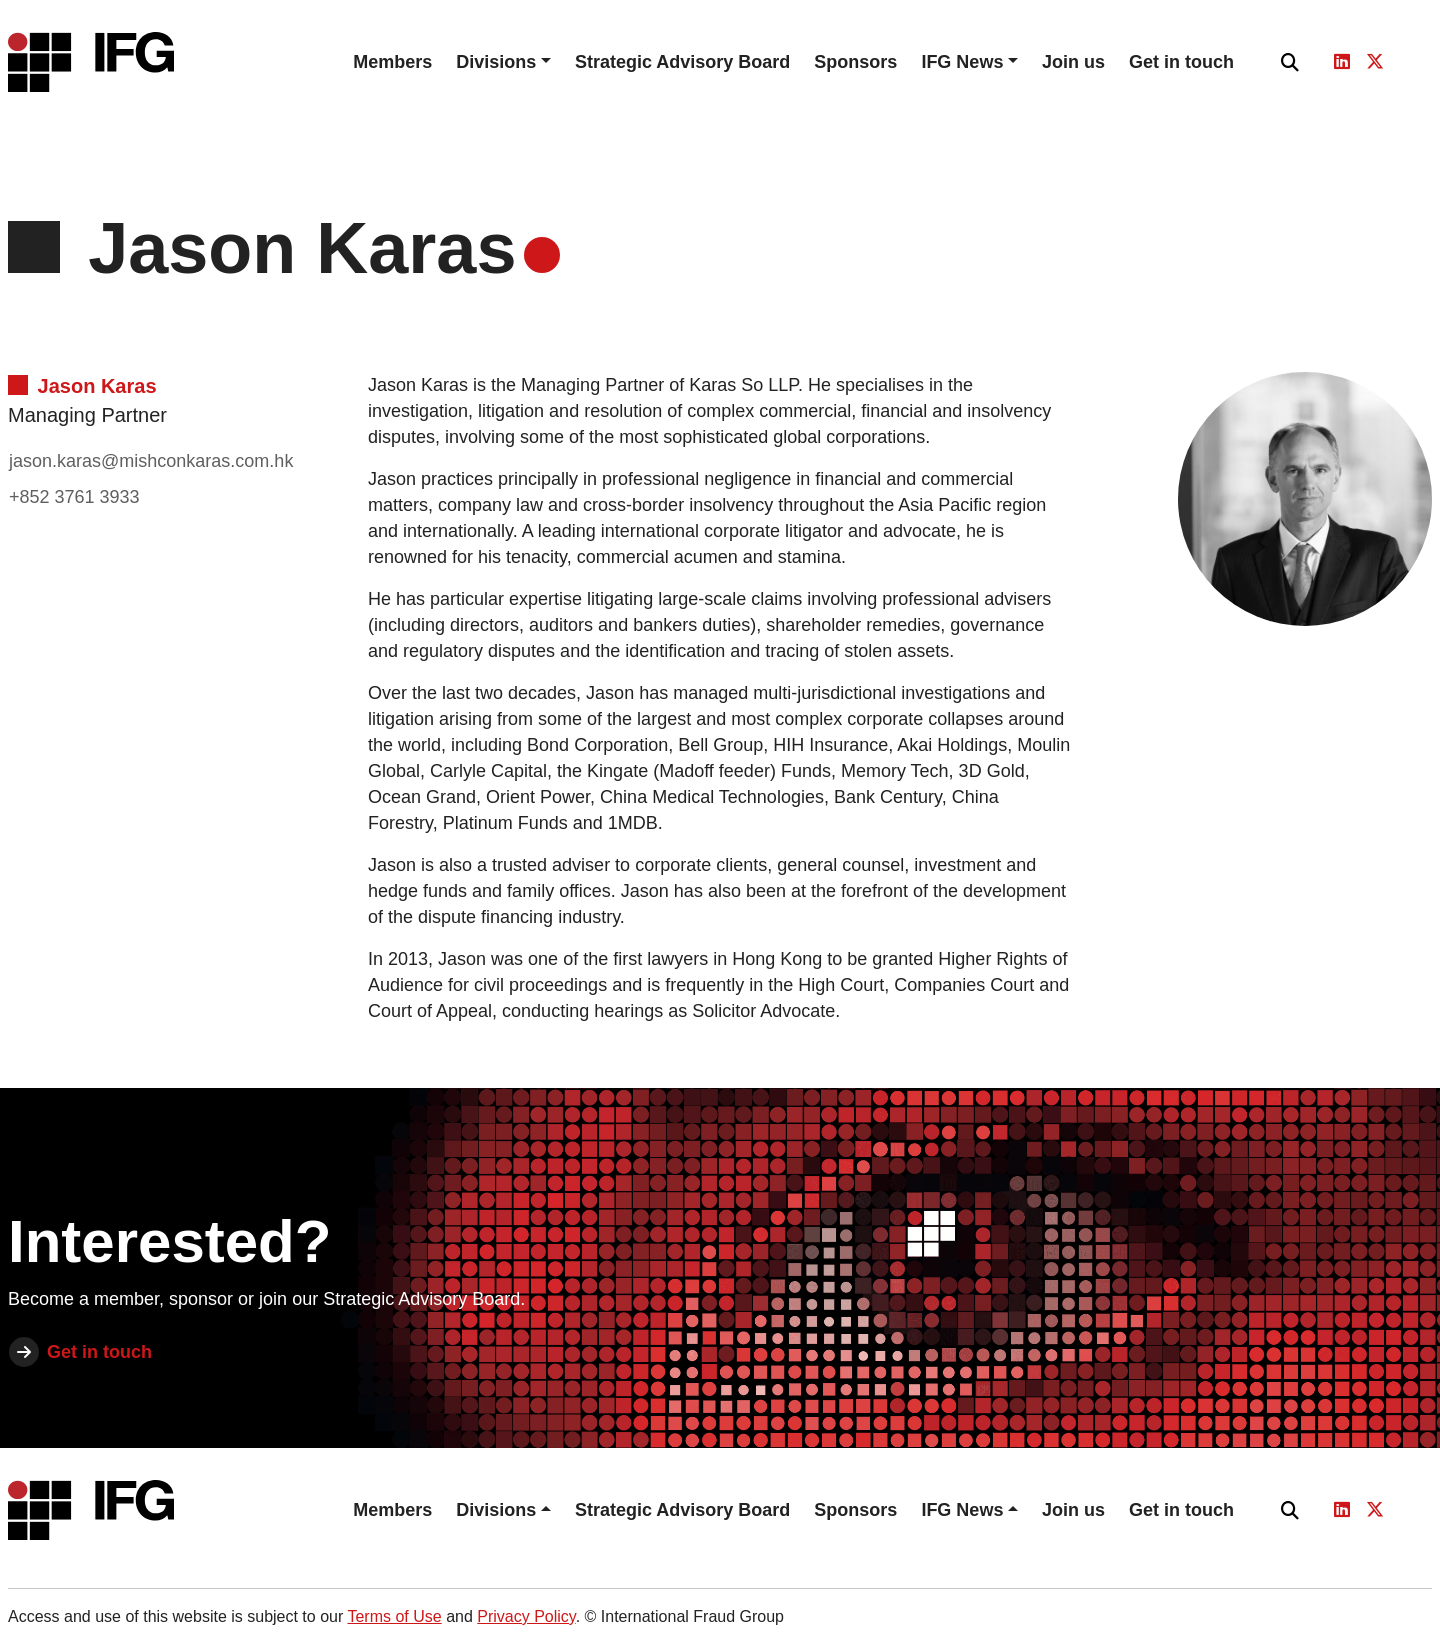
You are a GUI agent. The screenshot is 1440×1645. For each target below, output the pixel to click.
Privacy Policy (526, 1616)
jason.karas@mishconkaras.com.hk (151, 461)
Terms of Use (394, 1616)
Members (392, 62)
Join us (1073, 62)
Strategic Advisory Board (682, 62)
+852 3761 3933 (74, 497)
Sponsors (855, 62)
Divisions (496, 62)
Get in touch (1181, 62)
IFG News (962, 62)
